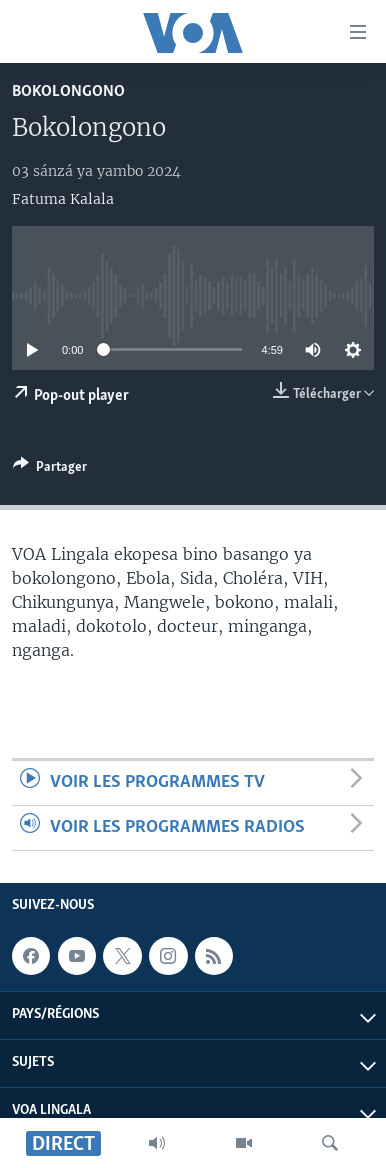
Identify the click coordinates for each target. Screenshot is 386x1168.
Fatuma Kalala (63, 199)
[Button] (50, 470)
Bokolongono (68, 91)
